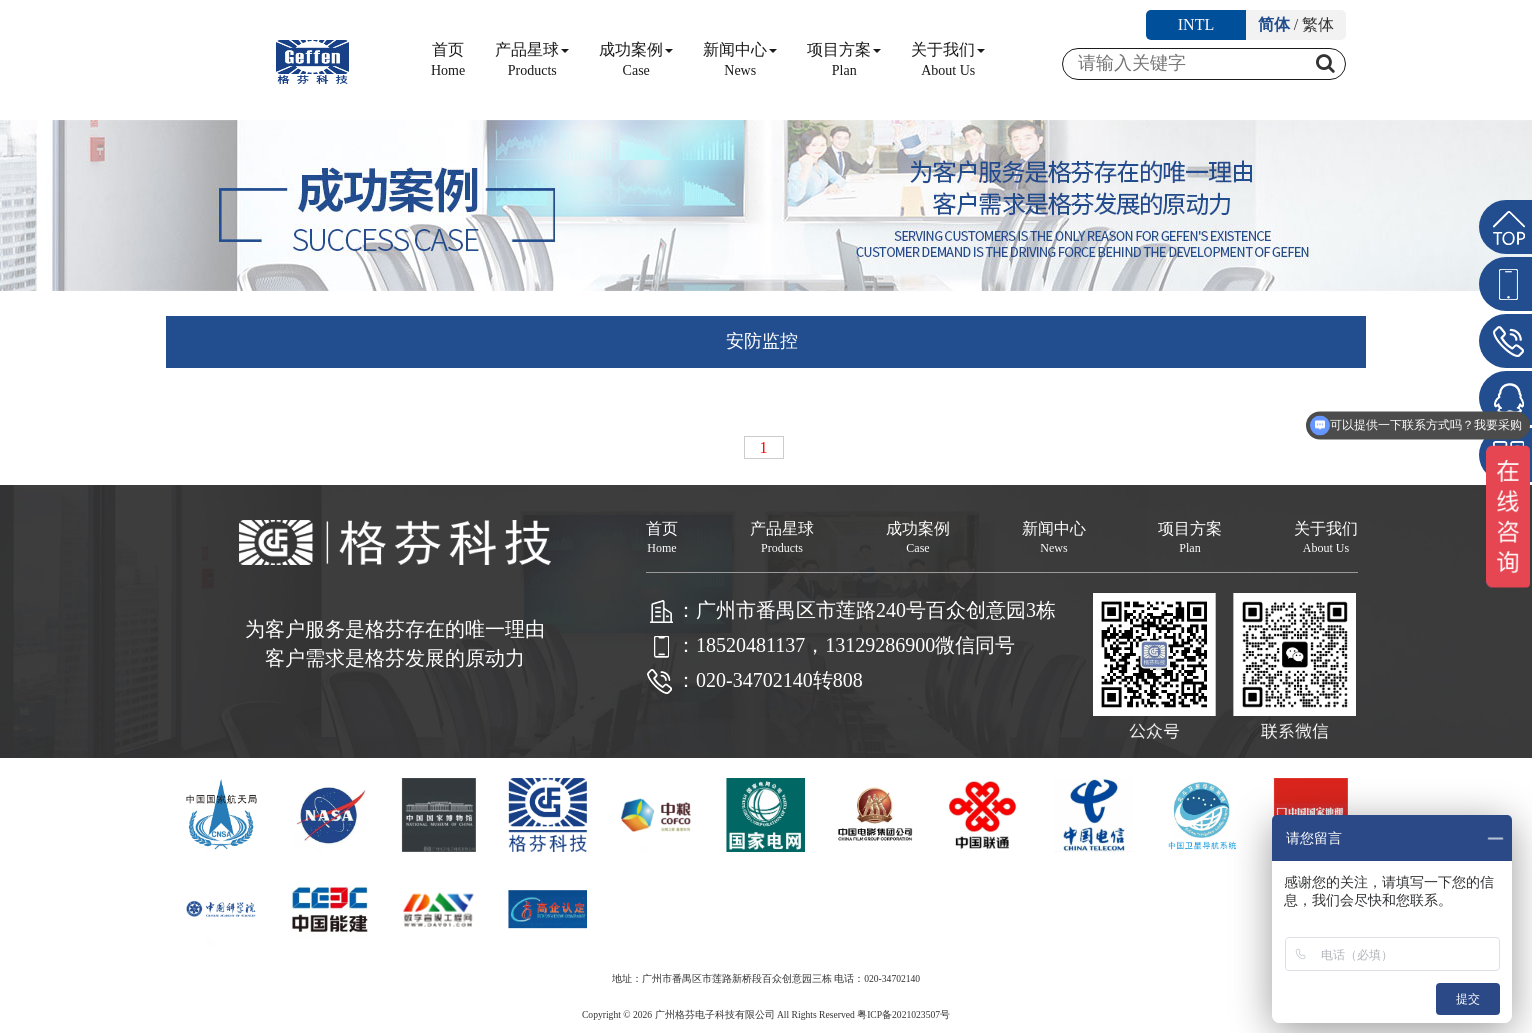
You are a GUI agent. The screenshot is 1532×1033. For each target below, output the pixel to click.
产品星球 (532, 59)
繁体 (1318, 24)
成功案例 (636, 59)
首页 (448, 59)
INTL (1196, 24)
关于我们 (948, 59)
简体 (1274, 24)
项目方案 (844, 59)
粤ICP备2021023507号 (903, 1014)
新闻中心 (740, 59)
